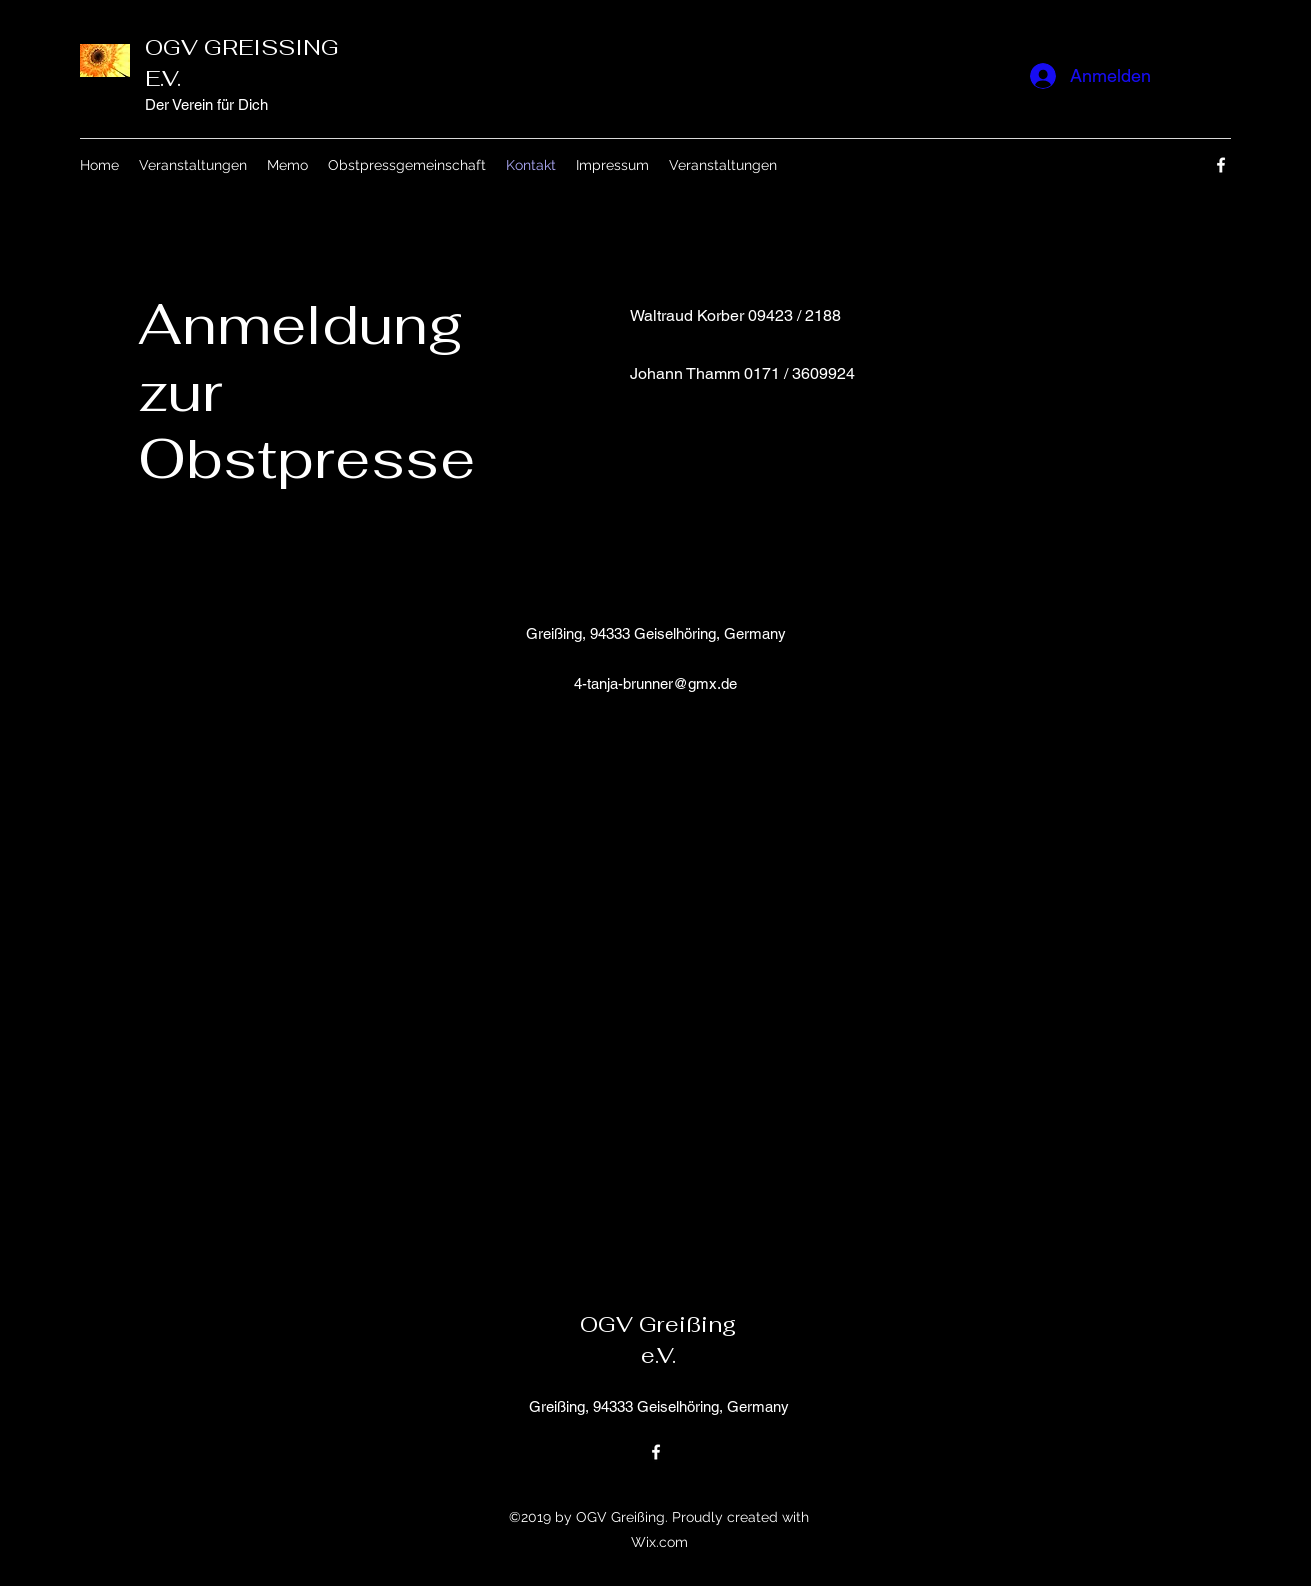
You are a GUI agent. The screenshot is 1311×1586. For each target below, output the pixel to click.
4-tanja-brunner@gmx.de (655, 683)
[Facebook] (1221, 165)
